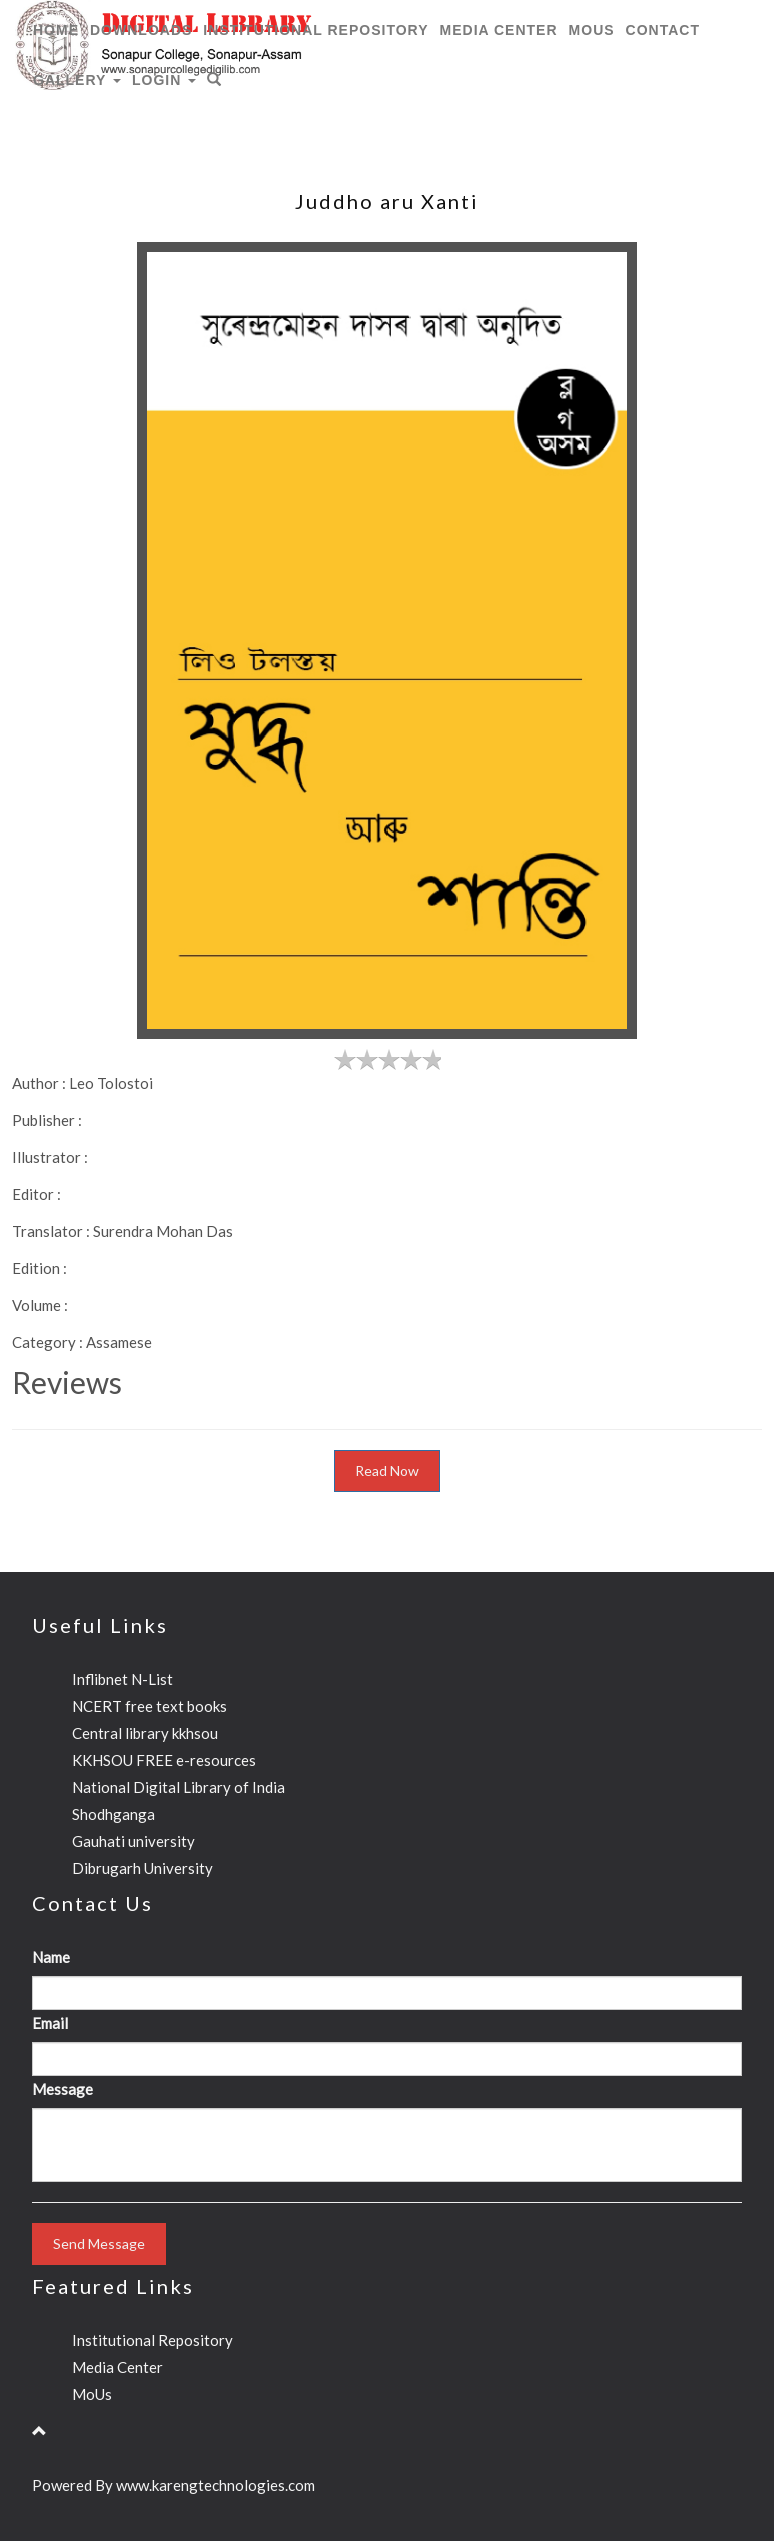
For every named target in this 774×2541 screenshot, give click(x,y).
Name (51, 1957)
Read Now (387, 1470)
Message (62, 2089)
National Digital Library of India (178, 1787)
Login (164, 80)
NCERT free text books (149, 1706)
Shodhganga (113, 1814)
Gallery (77, 80)
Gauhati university (133, 1841)
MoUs (592, 30)
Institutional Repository (315, 30)
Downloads (141, 30)
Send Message (99, 2243)
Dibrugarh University (142, 1868)
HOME (56, 30)
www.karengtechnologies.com (215, 2485)
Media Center (499, 30)
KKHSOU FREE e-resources (164, 1760)
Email (50, 2023)
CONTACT (663, 30)
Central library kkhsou (145, 1733)
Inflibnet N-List (122, 1679)
